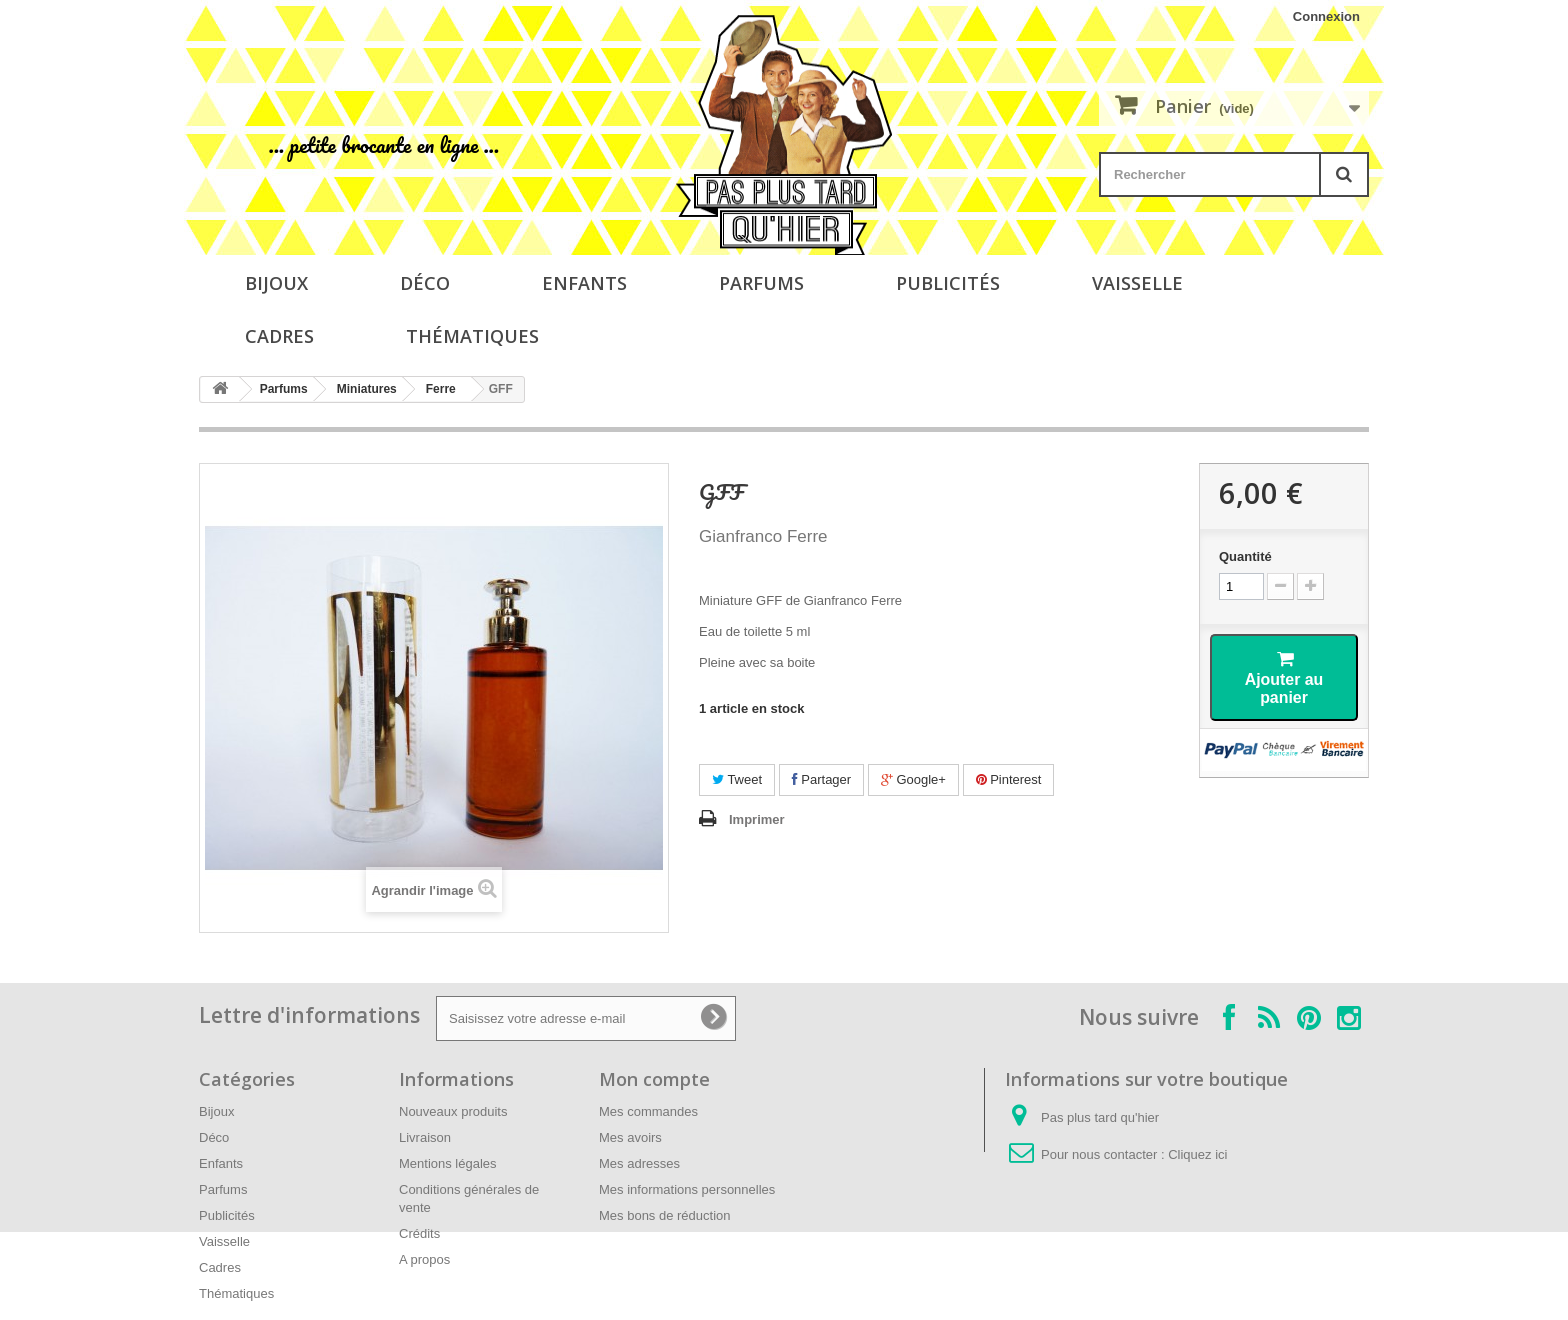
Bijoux (276, 283)
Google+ (913, 779)
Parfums (761, 283)
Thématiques (472, 336)
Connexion (1326, 16)
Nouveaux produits (453, 1111)
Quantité (1245, 556)
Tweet (737, 779)
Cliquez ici (1197, 1154)
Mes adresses (639, 1163)
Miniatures (367, 389)
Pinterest (1009, 779)
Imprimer (757, 819)
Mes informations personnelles (687, 1189)
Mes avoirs (630, 1137)
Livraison (425, 1137)
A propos (424, 1259)
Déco (425, 283)
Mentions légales (448, 1163)
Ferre (441, 389)
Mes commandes (648, 1111)
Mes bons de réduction (665, 1215)
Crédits (419, 1233)
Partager (821, 779)
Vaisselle (1137, 283)
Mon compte (654, 1079)
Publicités (948, 283)
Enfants (584, 283)
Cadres (279, 336)
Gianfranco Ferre (763, 536)
